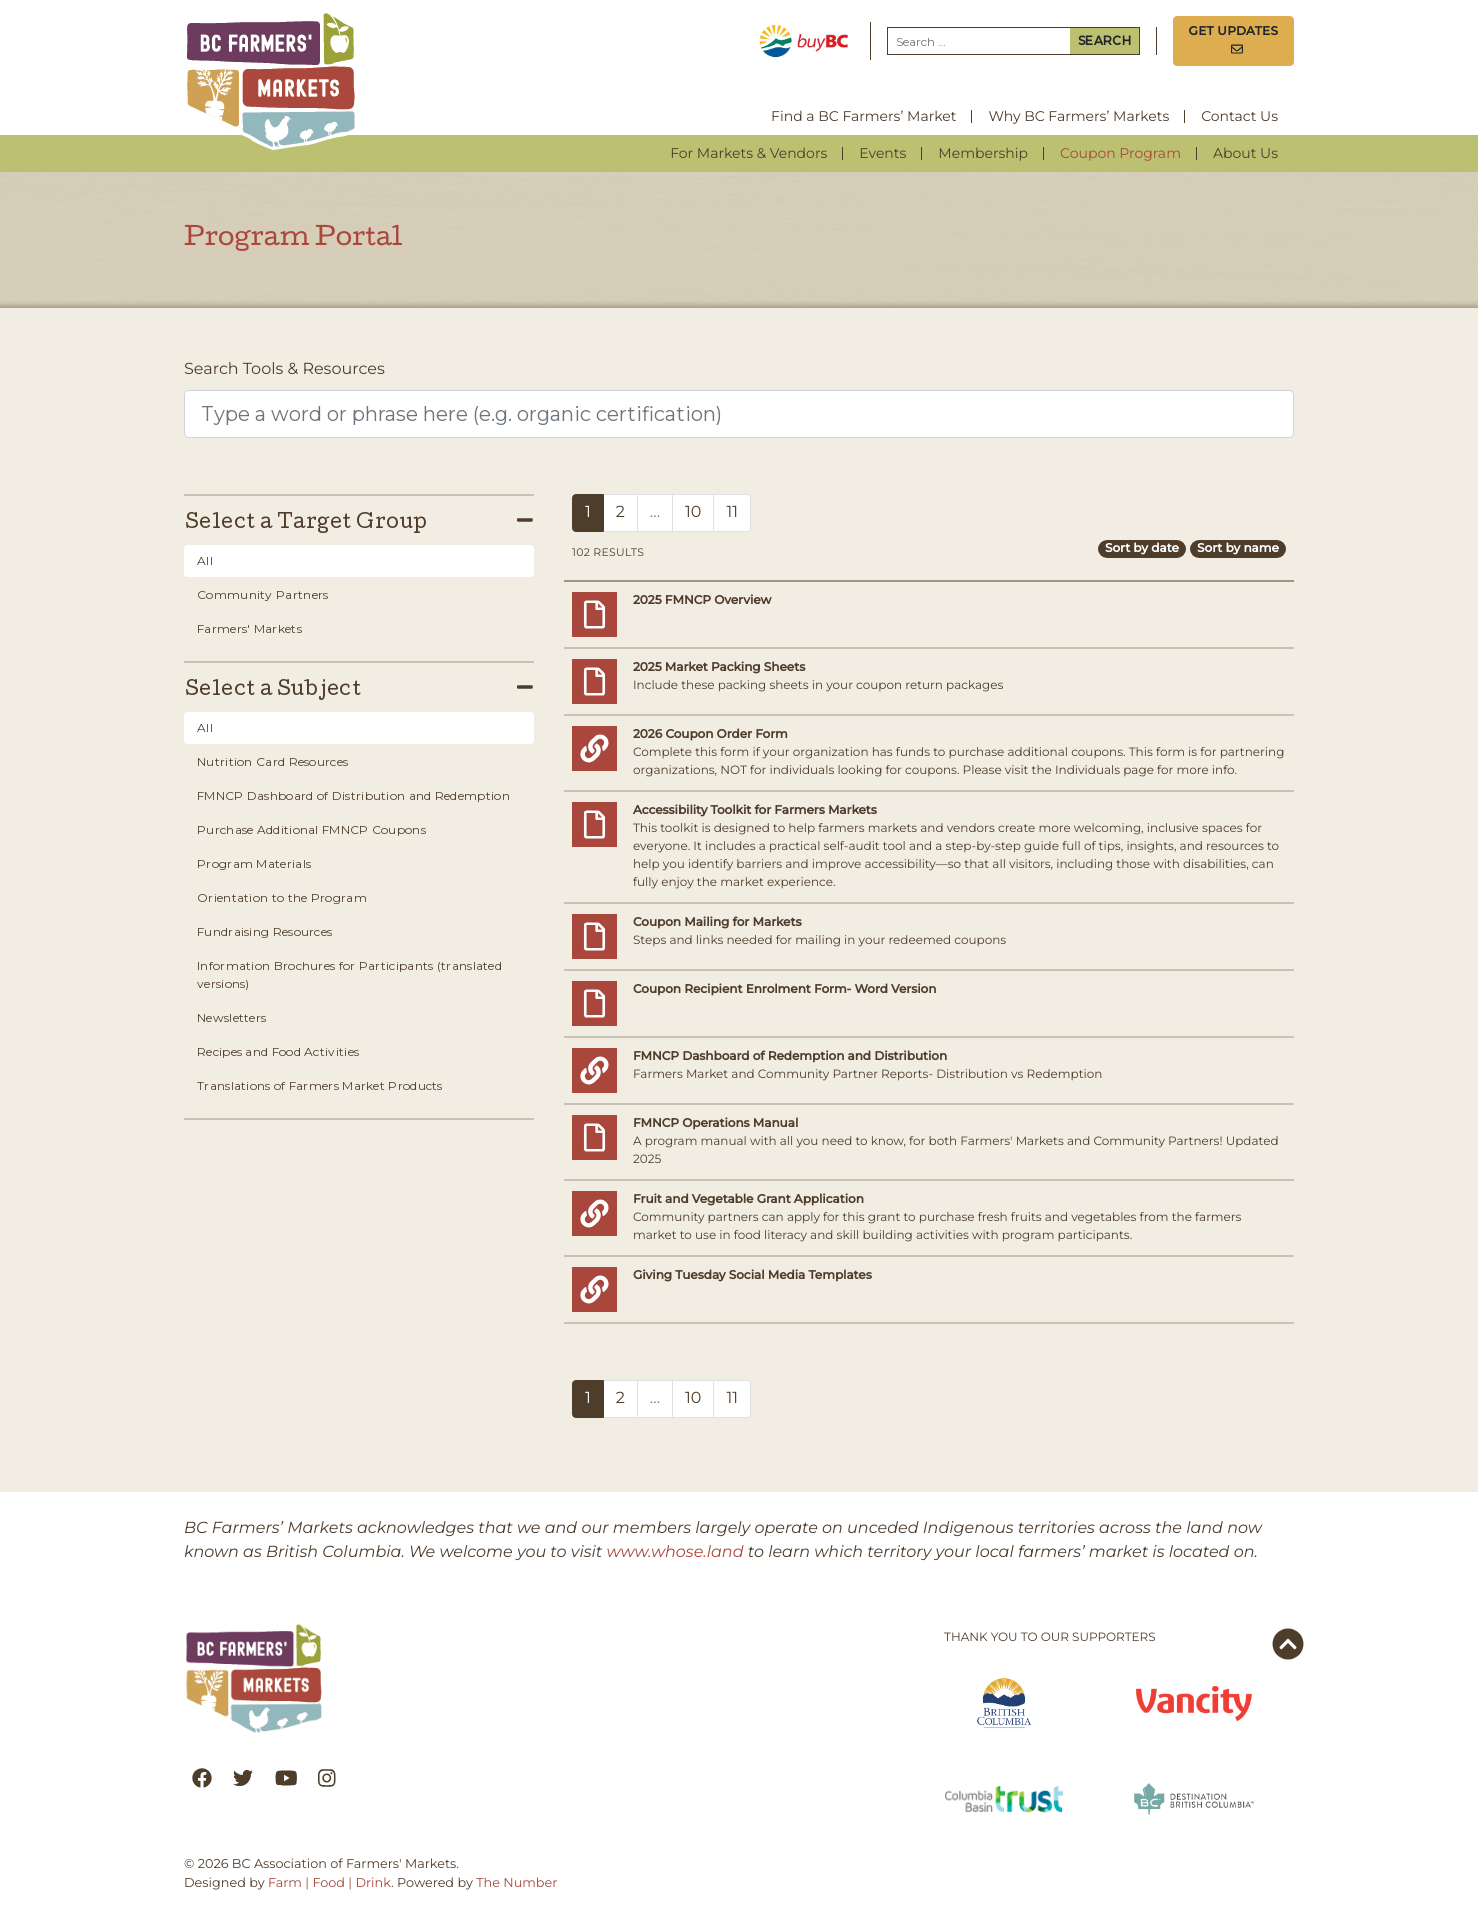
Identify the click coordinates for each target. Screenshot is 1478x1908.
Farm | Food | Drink (329, 1883)
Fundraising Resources (264, 931)
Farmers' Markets (249, 628)
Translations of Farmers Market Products (320, 1085)
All (205, 560)
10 (693, 512)
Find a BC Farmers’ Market (863, 116)
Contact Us (1239, 116)
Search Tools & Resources (284, 369)
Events (882, 153)
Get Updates (1234, 40)
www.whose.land (675, 1552)
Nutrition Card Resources (272, 761)
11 (732, 512)
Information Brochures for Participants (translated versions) (349, 974)
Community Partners (262, 594)
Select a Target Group (359, 522)
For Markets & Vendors (748, 153)
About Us (1245, 153)
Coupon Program (1120, 153)
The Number (516, 1883)
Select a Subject (359, 689)
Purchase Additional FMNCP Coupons (311, 829)
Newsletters (231, 1017)
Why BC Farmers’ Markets (1078, 116)
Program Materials (254, 863)
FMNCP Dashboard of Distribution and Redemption (353, 795)
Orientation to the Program (282, 897)
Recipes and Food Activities (278, 1051)
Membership (983, 153)
